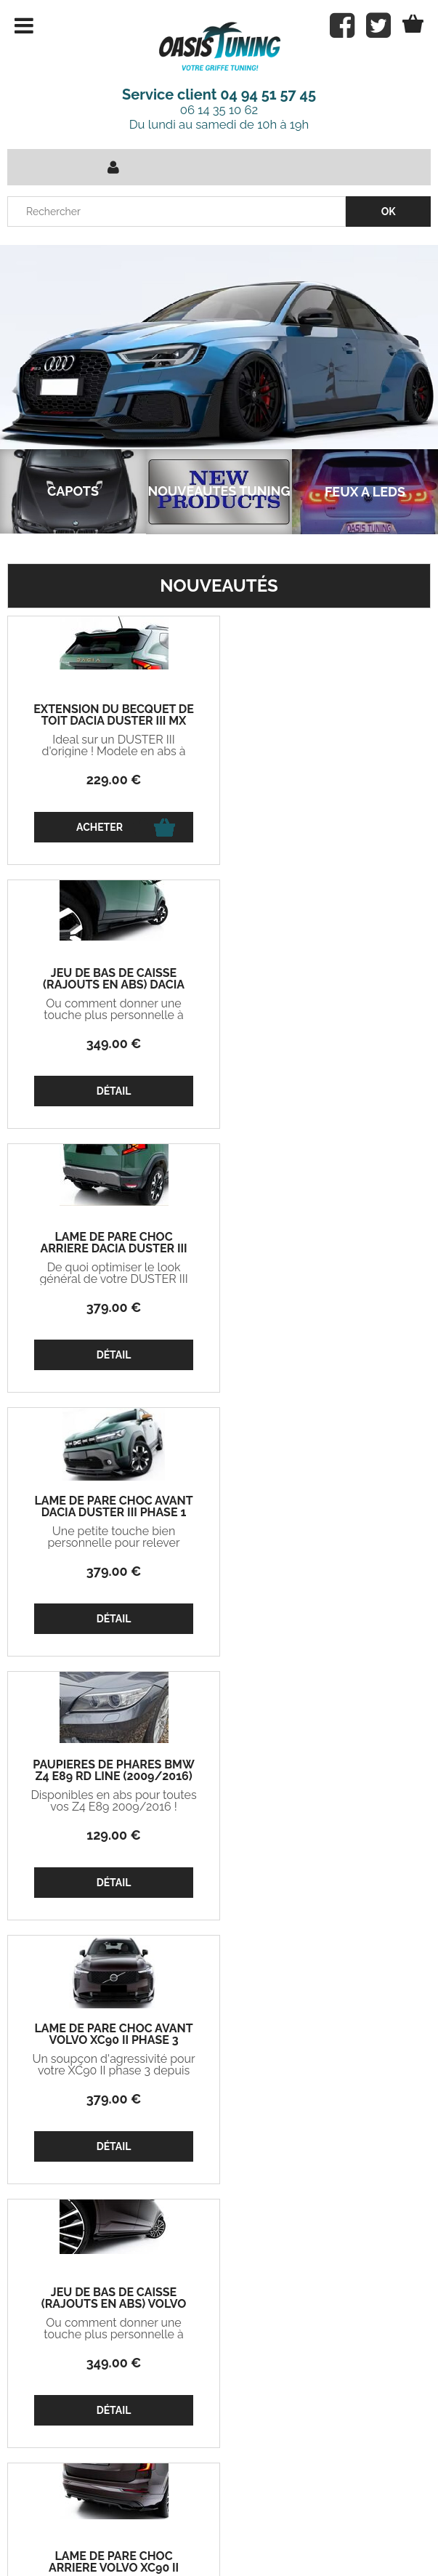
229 (113, 779)
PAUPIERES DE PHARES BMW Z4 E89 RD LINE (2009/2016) (113, 1243)
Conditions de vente (197, 2531)
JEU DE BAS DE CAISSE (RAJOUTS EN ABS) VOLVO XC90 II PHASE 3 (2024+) (113, 1512)
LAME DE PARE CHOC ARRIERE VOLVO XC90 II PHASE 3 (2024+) (325, 1512)
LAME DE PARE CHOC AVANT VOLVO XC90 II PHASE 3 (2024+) (325, 1248)
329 (324, 1835)
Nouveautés (219, 585)
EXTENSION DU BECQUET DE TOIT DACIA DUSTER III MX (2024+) (113, 721)
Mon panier (44, 2372)
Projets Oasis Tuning (63, 2338)
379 (113, 1043)
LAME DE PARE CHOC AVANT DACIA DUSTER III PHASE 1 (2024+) (325, 984)
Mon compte (152, 2338)
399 (324, 2098)
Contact (96, 2531)
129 (113, 1307)
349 (324, 779)
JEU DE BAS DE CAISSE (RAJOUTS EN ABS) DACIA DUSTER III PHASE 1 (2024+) (325, 721)
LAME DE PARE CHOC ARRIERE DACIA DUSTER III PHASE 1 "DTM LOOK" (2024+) (113, 984)
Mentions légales (320, 2531)
